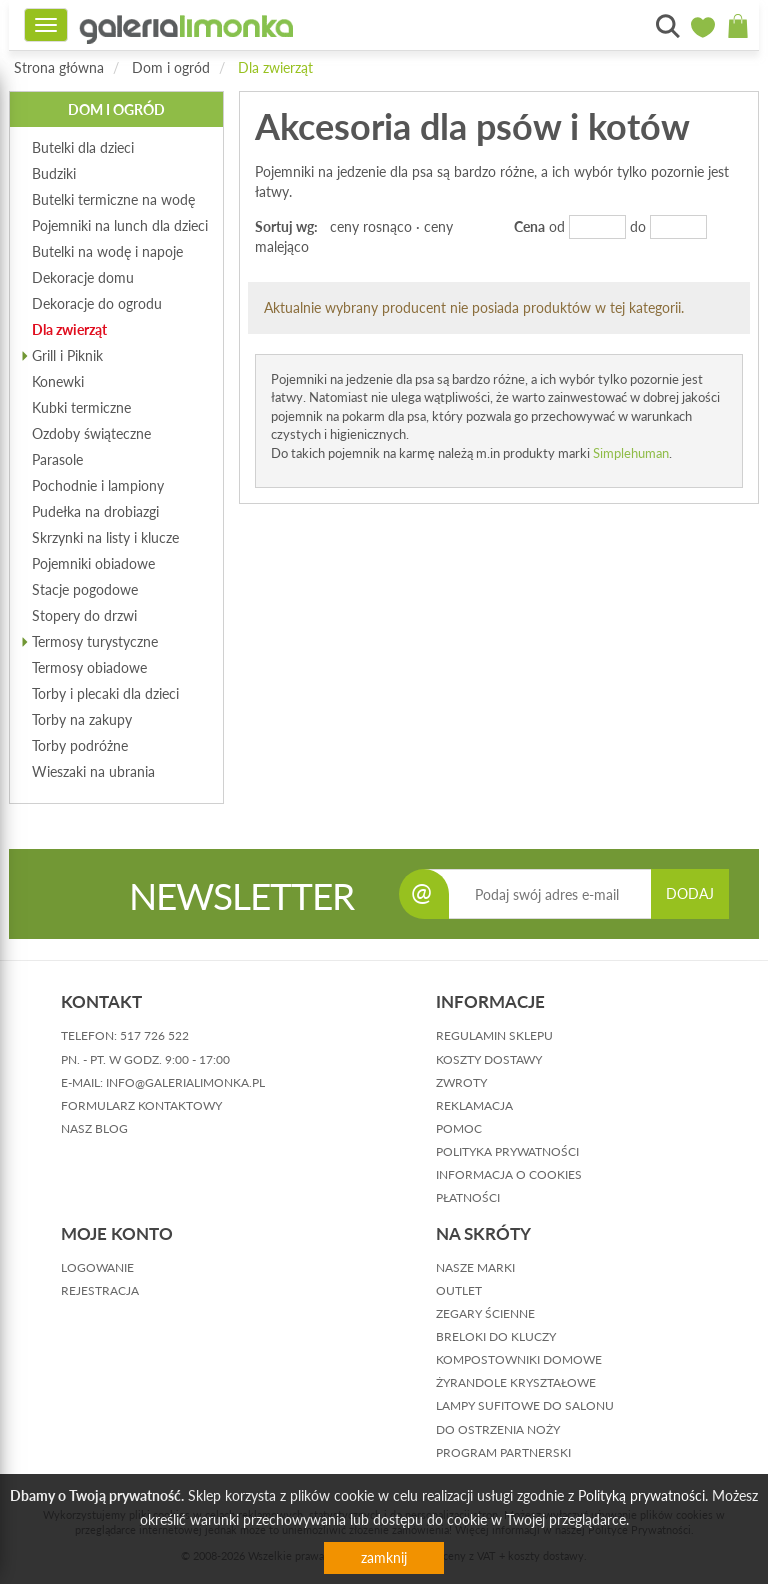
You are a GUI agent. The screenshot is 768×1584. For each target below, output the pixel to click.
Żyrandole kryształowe (516, 1382)
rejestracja (100, 1290)
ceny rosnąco (371, 226)
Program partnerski (503, 1452)
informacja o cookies (509, 1174)
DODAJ (690, 893)
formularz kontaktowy (141, 1105)
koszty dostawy (489, 1059)
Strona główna (59, 67)
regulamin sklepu (494, 1035)
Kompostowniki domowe (519, 1359)
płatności (468, 1197)
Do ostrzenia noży (498, 1429)
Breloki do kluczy (496, 1336)
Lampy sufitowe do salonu (525, 1405)
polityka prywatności (507, 1151)
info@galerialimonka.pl (185, 1082)
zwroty (461, 1082)
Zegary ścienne (485, 1313)
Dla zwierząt (275, 67)
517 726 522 (154, 1035)
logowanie (97, 1267)
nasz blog (94, 1128)
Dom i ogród (171, 67)
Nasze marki (475, 1267)
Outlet (459, 1290)
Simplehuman (631, 453)
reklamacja (474, 1105)
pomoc (459, 1128)
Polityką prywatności (641, 1495)
